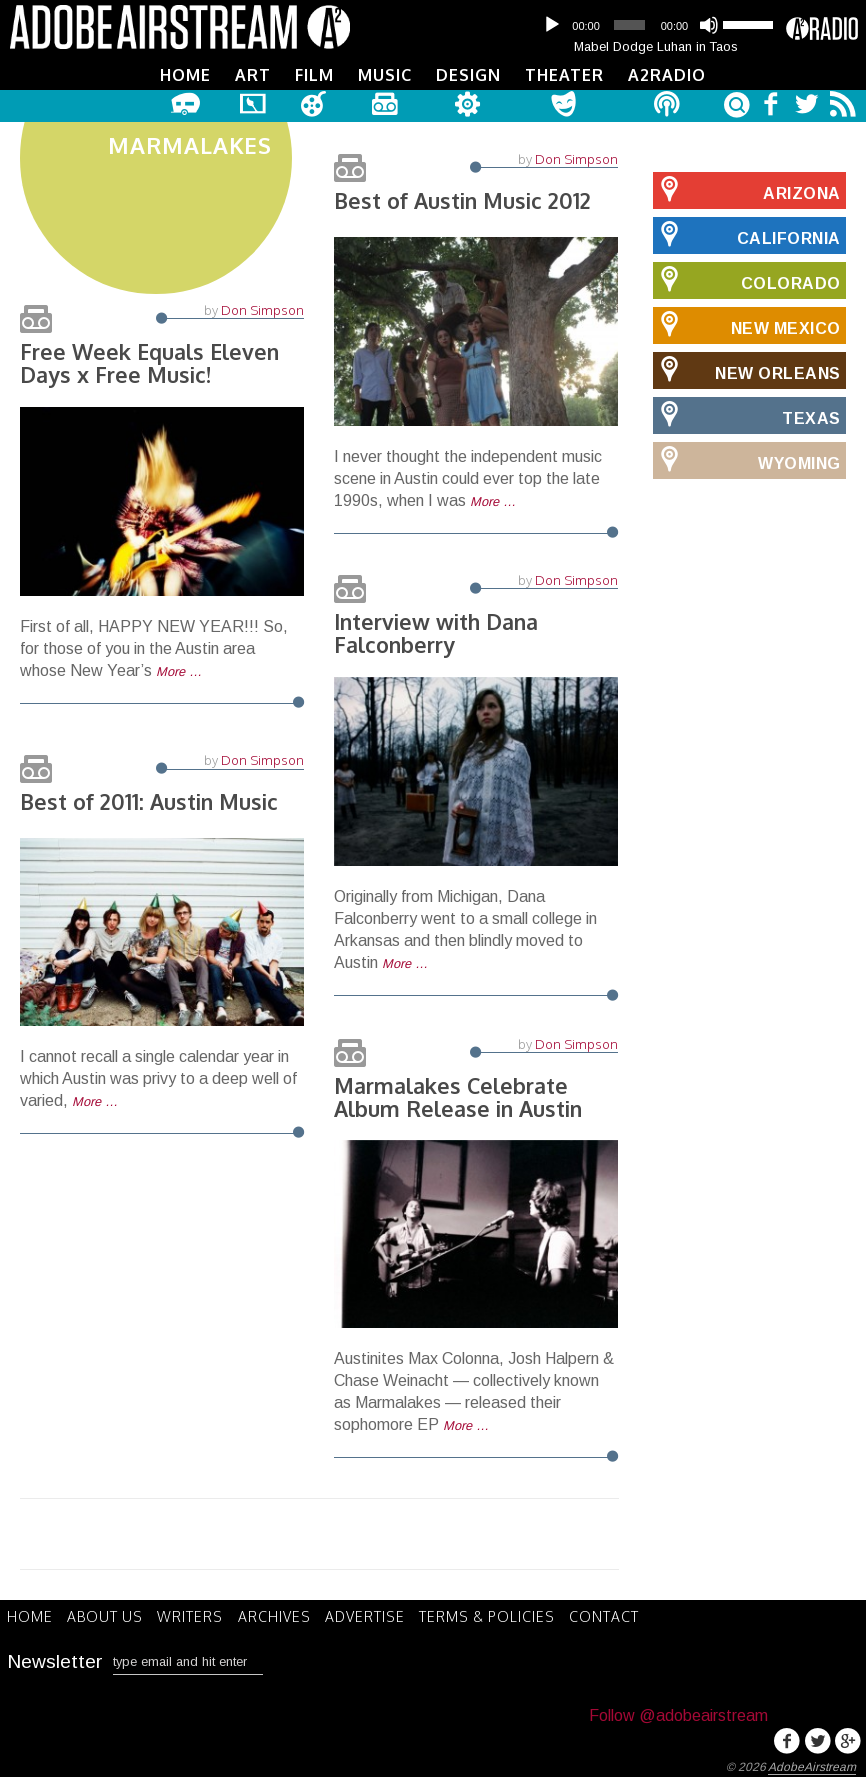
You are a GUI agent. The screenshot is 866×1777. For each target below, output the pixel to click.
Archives (283, 1615)
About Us (109, 1615)
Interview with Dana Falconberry (440, 632)
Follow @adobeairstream (678, 1712)
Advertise (377, 1615)
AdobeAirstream (812, 1764)
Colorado (747, 278)
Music (385, 75)
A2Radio (667, 75)
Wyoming (747, 458)
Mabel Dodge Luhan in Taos (656, 46)
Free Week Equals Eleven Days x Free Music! (152, 371)
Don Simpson (262, 317)
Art (253, 75)
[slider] (629, 25)
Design (468, 75)
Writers (197, 1615)
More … (179, 680)
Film (314, 75)
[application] (656, 25)
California (747, 233)
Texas (747, 413)
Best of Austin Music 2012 (465, 199)
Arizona (747, 188)
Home (185, 75)
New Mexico (747, 323)
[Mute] (709, 25)
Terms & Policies (502, 1615)
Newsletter (55, 1658)
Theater (564, 75)
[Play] (552, 25)
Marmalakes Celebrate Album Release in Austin (460, 1096)
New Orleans (747, 368)
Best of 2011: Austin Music (152, 801)
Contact (622, 1615)
